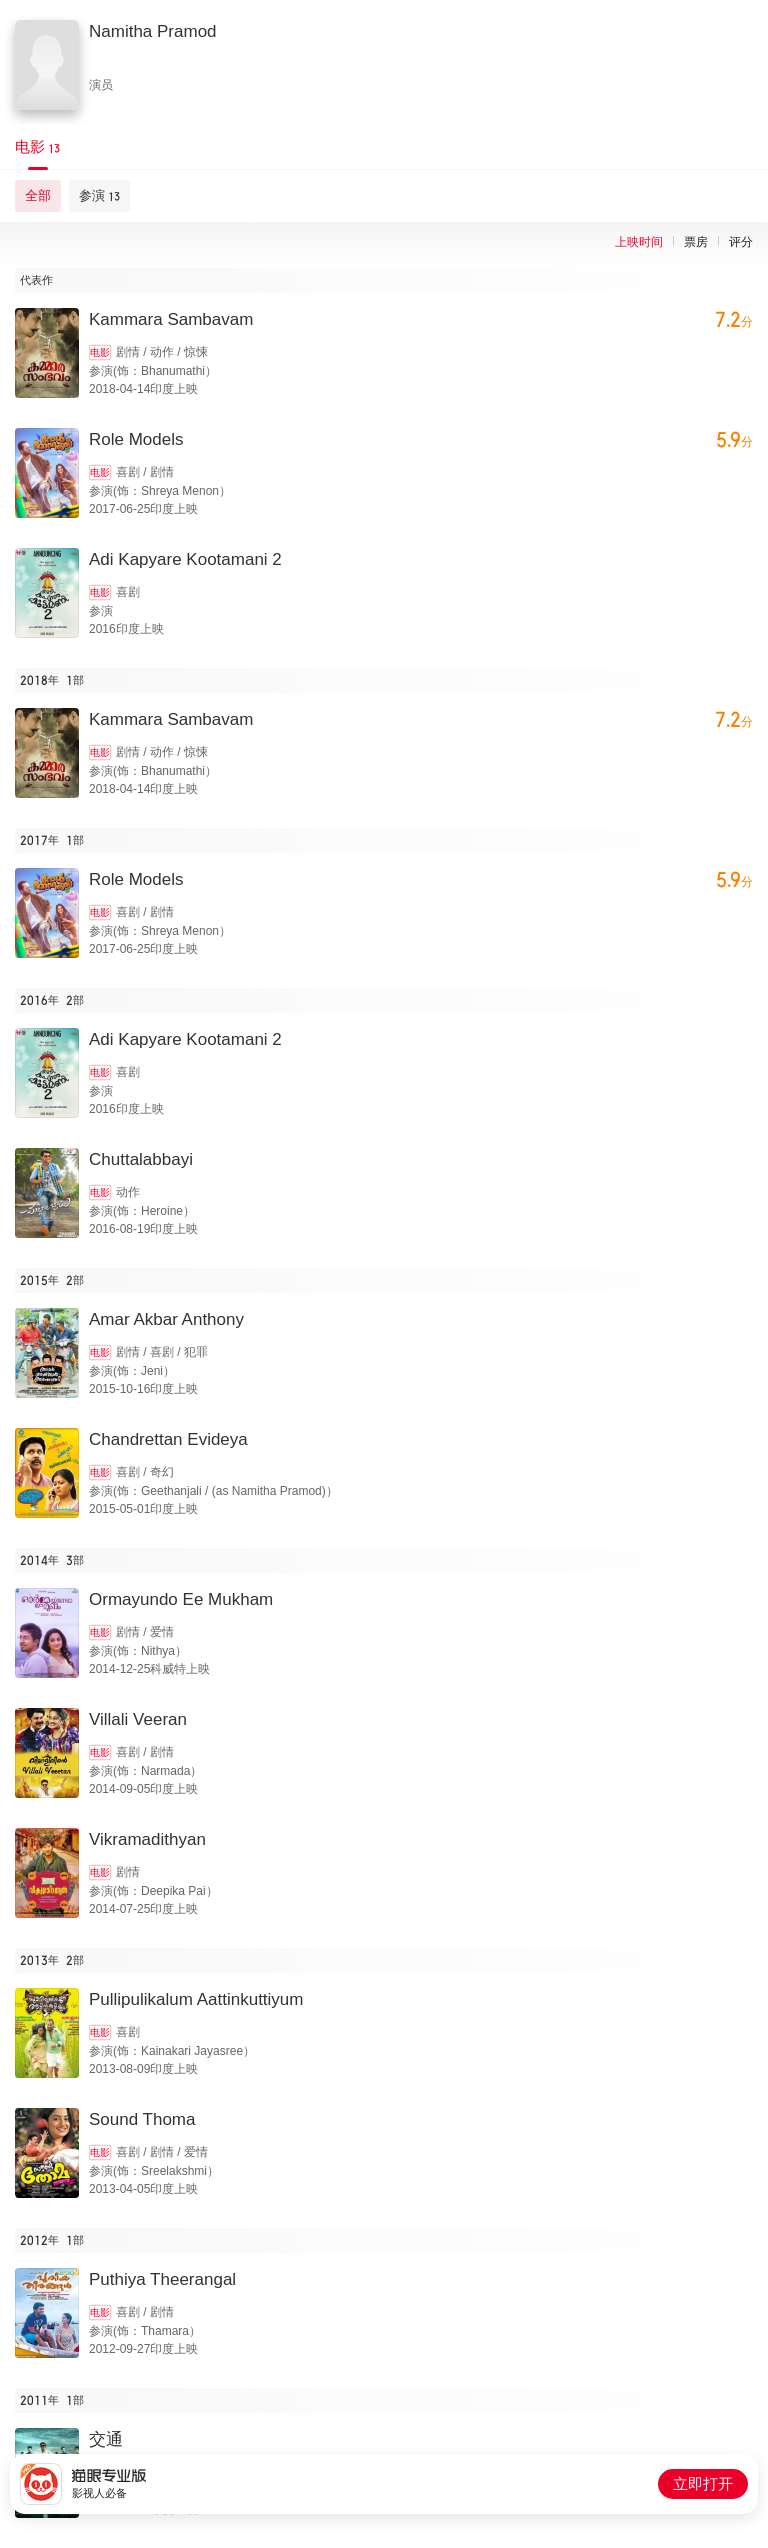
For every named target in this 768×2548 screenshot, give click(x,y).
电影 (100, 352)
